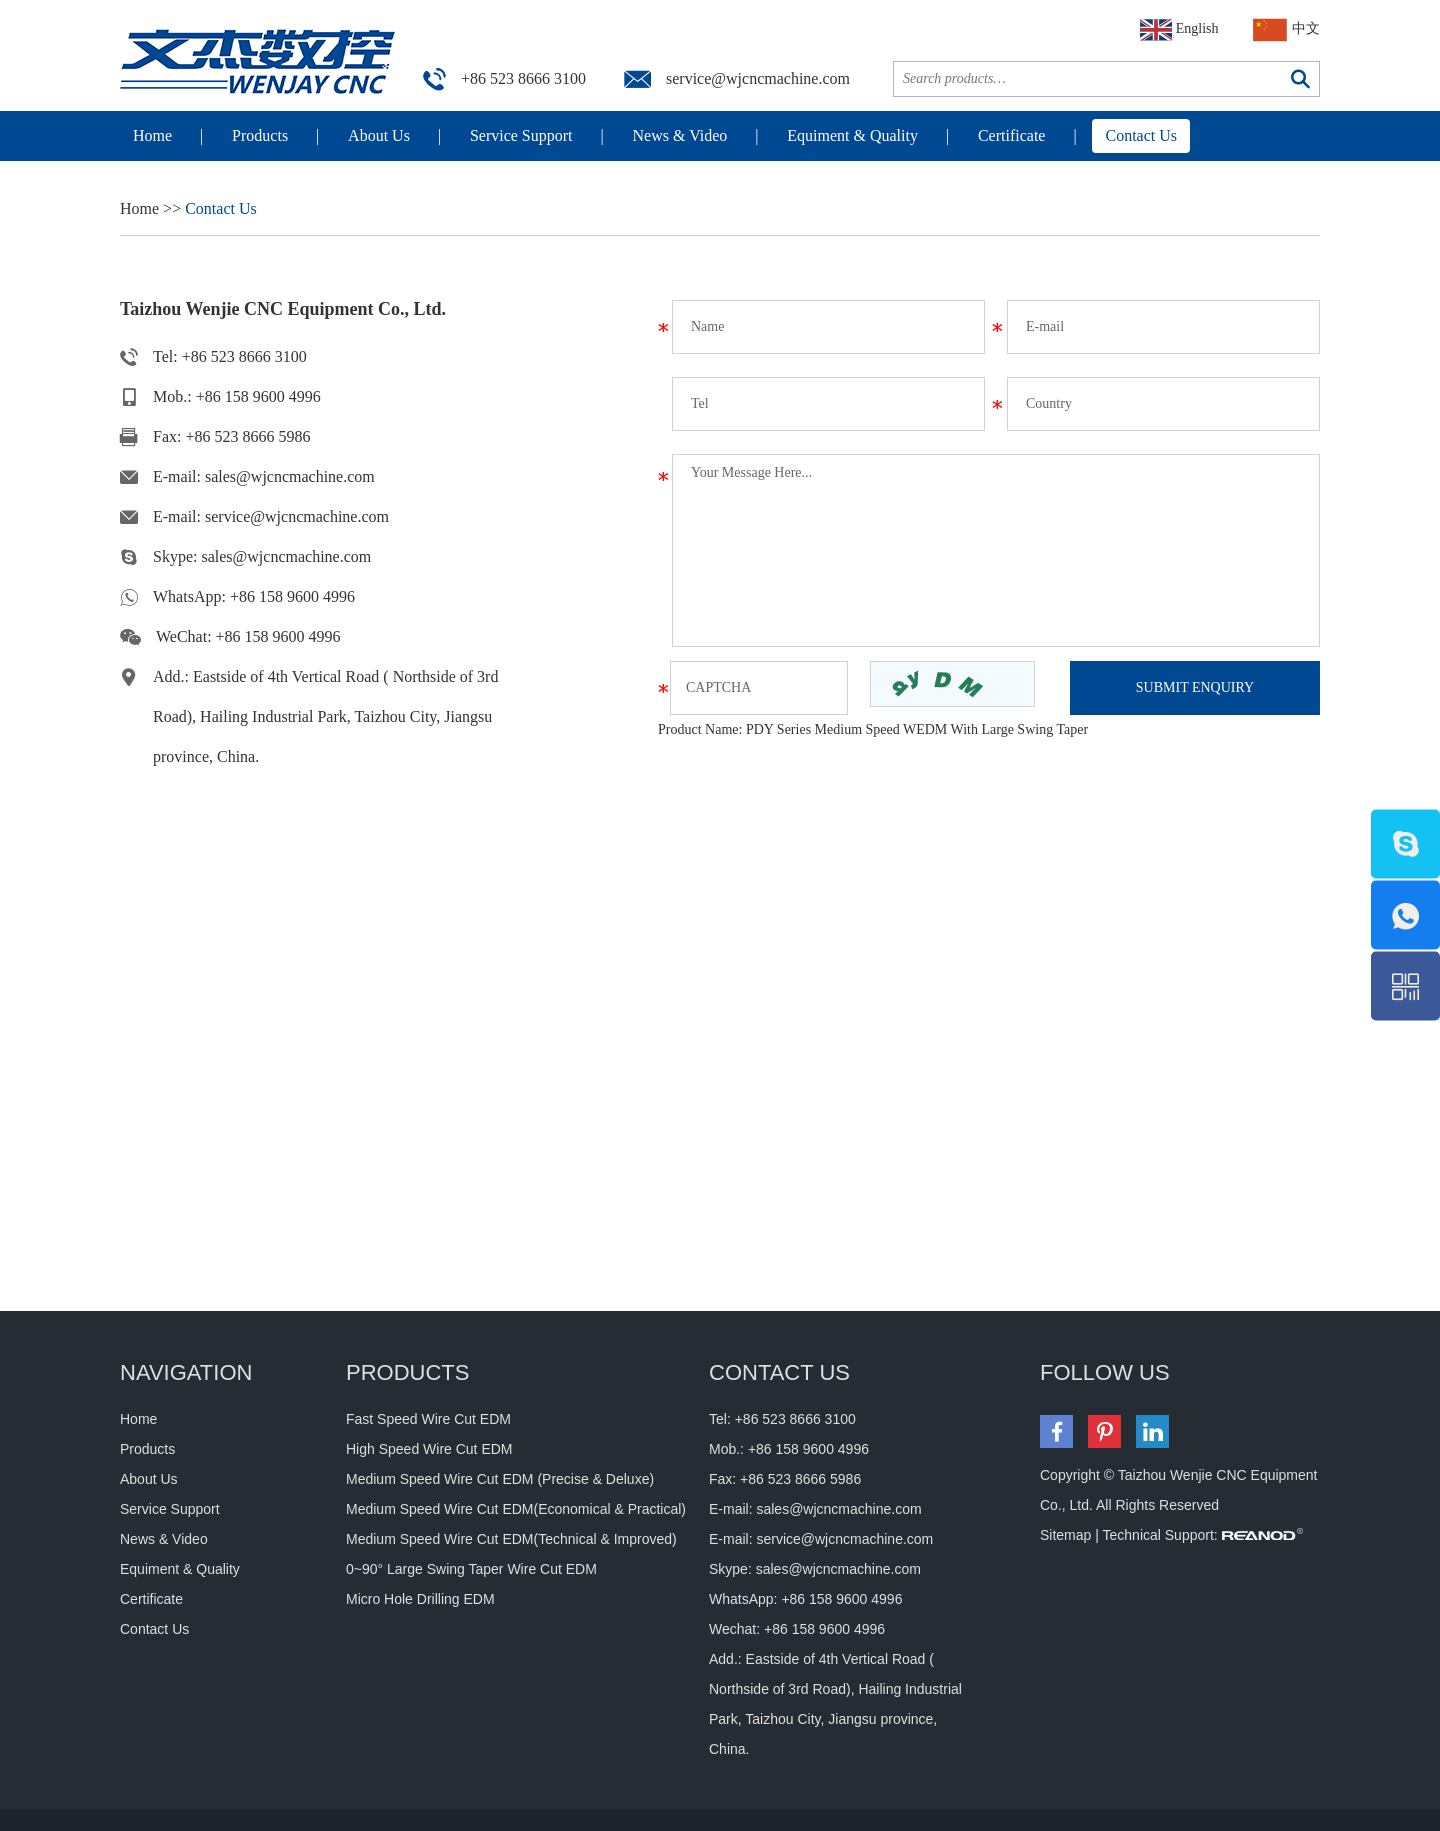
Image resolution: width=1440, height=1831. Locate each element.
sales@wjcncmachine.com (290, 476)
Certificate (1012, 135)
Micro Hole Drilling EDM (420, 1599)
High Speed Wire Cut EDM (429, 1449)
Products (260, 135)
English (1179, 30)
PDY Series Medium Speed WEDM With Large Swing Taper (917, 729)
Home (152, 135)
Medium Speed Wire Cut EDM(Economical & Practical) (516, 1509)
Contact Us (1141, 135)
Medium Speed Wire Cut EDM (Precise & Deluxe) (500, 1479)
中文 (1287, 30)
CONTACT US (779, 1372)
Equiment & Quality (852, 135)
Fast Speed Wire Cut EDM (428, 1419)
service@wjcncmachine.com (758, 78)
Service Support (521, 135)
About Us (379, 135)
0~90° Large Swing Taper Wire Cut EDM (471, 1569)
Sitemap (1065, 1535)
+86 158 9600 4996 (292, 596)
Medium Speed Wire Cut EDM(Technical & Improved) (511, 1539)
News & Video (680, 135)
